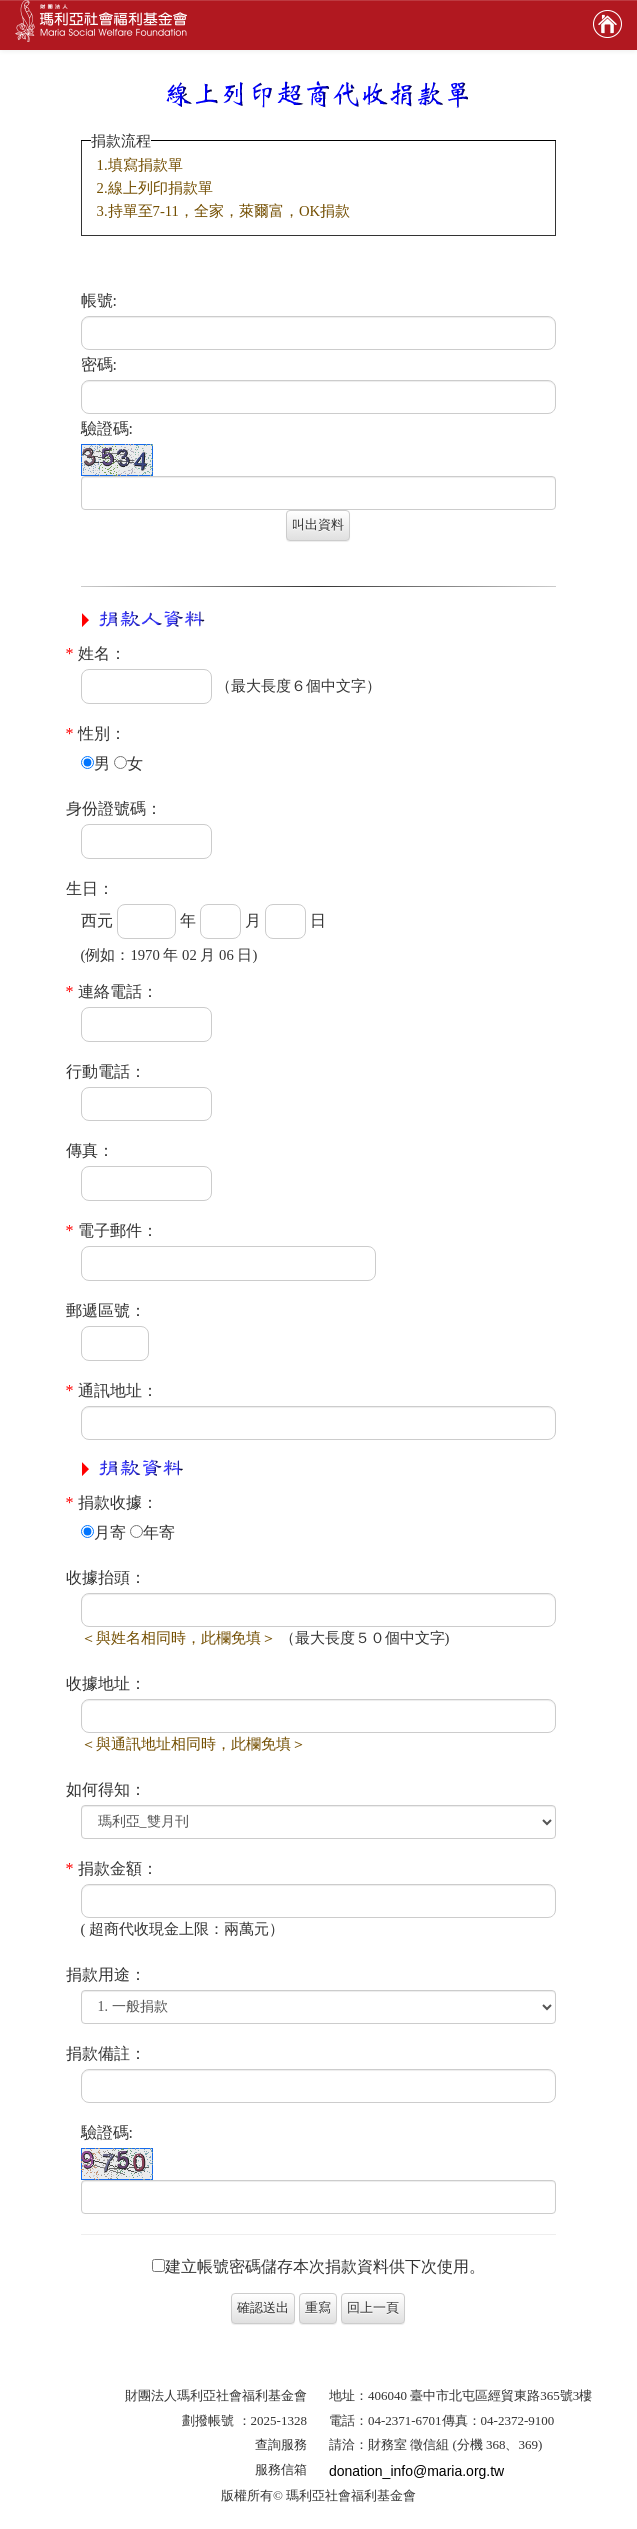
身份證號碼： (114, 808)
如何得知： (106, 1789)
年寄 (152, 1532)
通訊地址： (112, 1390)
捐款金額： (112, 1868)
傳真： (90, 1150)
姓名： (96, 653)
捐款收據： (112, 1502)
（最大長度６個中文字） (298, 686)
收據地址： (106, 1683)
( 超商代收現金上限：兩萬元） (183, 1929)
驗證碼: (107, 428)
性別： (96, 733)
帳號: (99, 300)
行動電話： (106, 1071)
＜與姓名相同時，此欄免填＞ (178, 1638)
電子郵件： (112, 1230)
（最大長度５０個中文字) (365, 1638)
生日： (90, 888)
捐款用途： (106, 1974)
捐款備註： (106, 2053)
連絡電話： (112, 991)
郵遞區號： (106, 1310)
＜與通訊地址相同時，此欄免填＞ (193, 1744)
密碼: (99, 364)
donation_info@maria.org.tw (416, 2471)
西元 (97, 920)
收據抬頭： (106, 1577)
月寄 (103, 1532)
